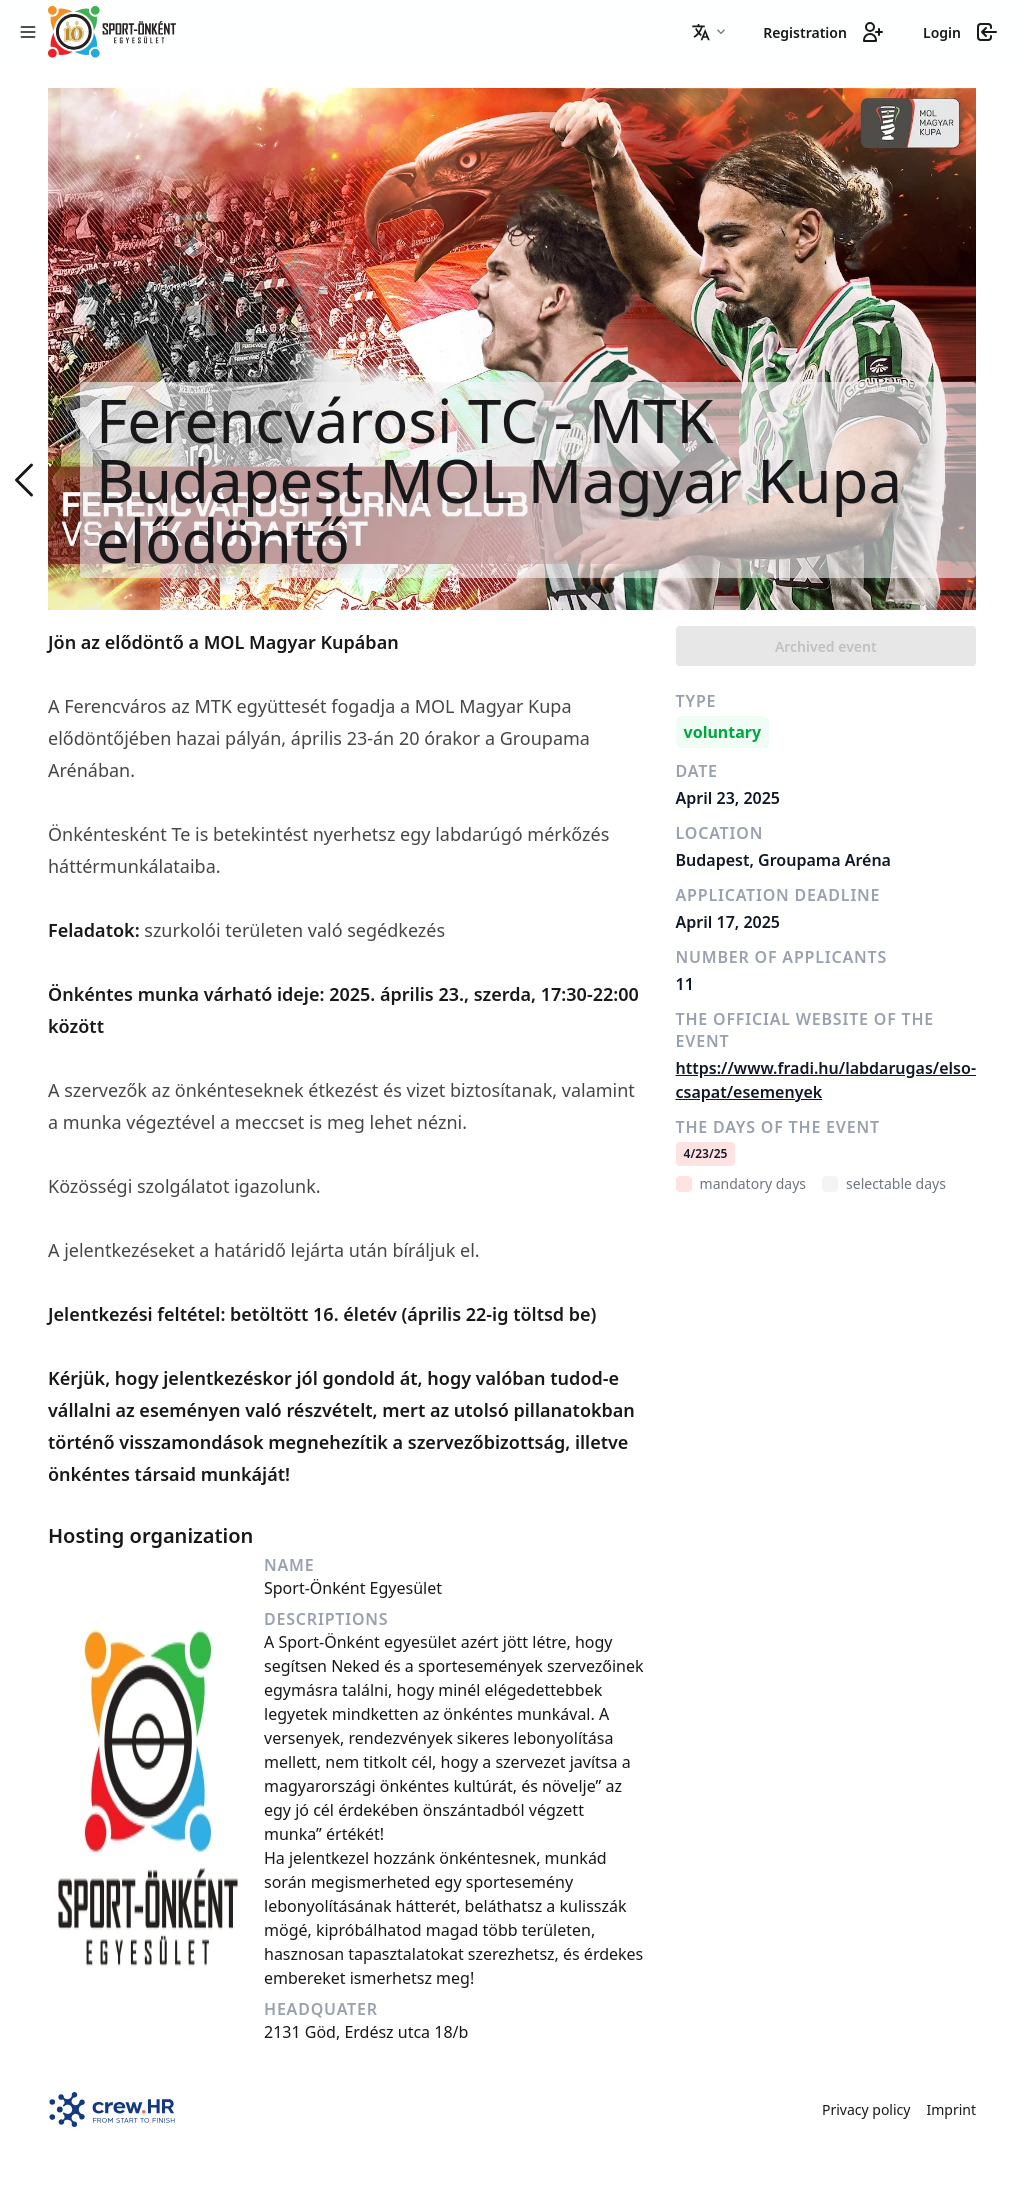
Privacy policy (866, 2109)
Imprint (951, 2109)
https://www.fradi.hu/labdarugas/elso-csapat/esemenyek (826, 1080)
